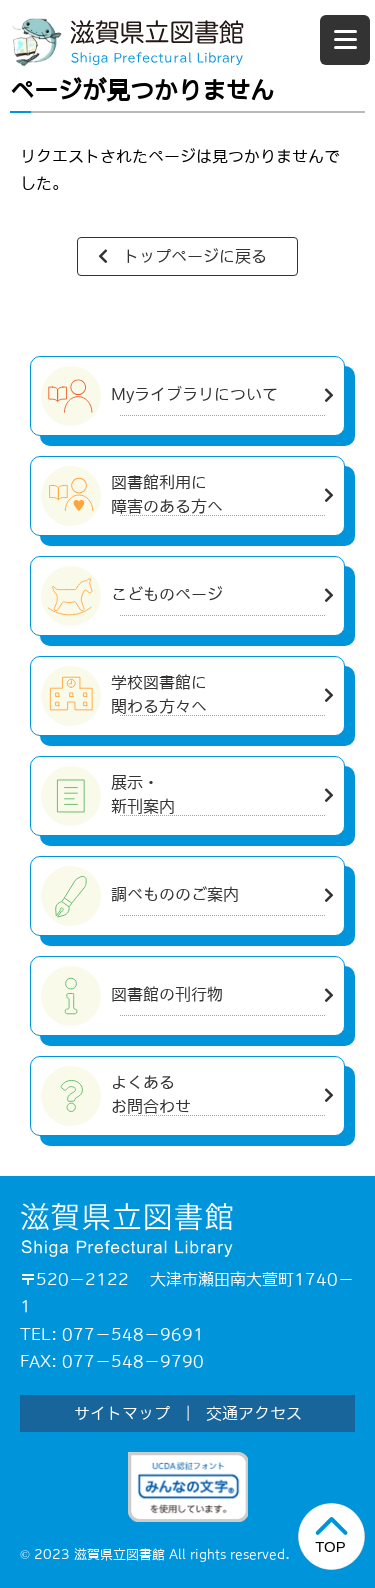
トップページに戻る (195, 256)
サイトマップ (122, 1413)
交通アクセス (254, 1413)
